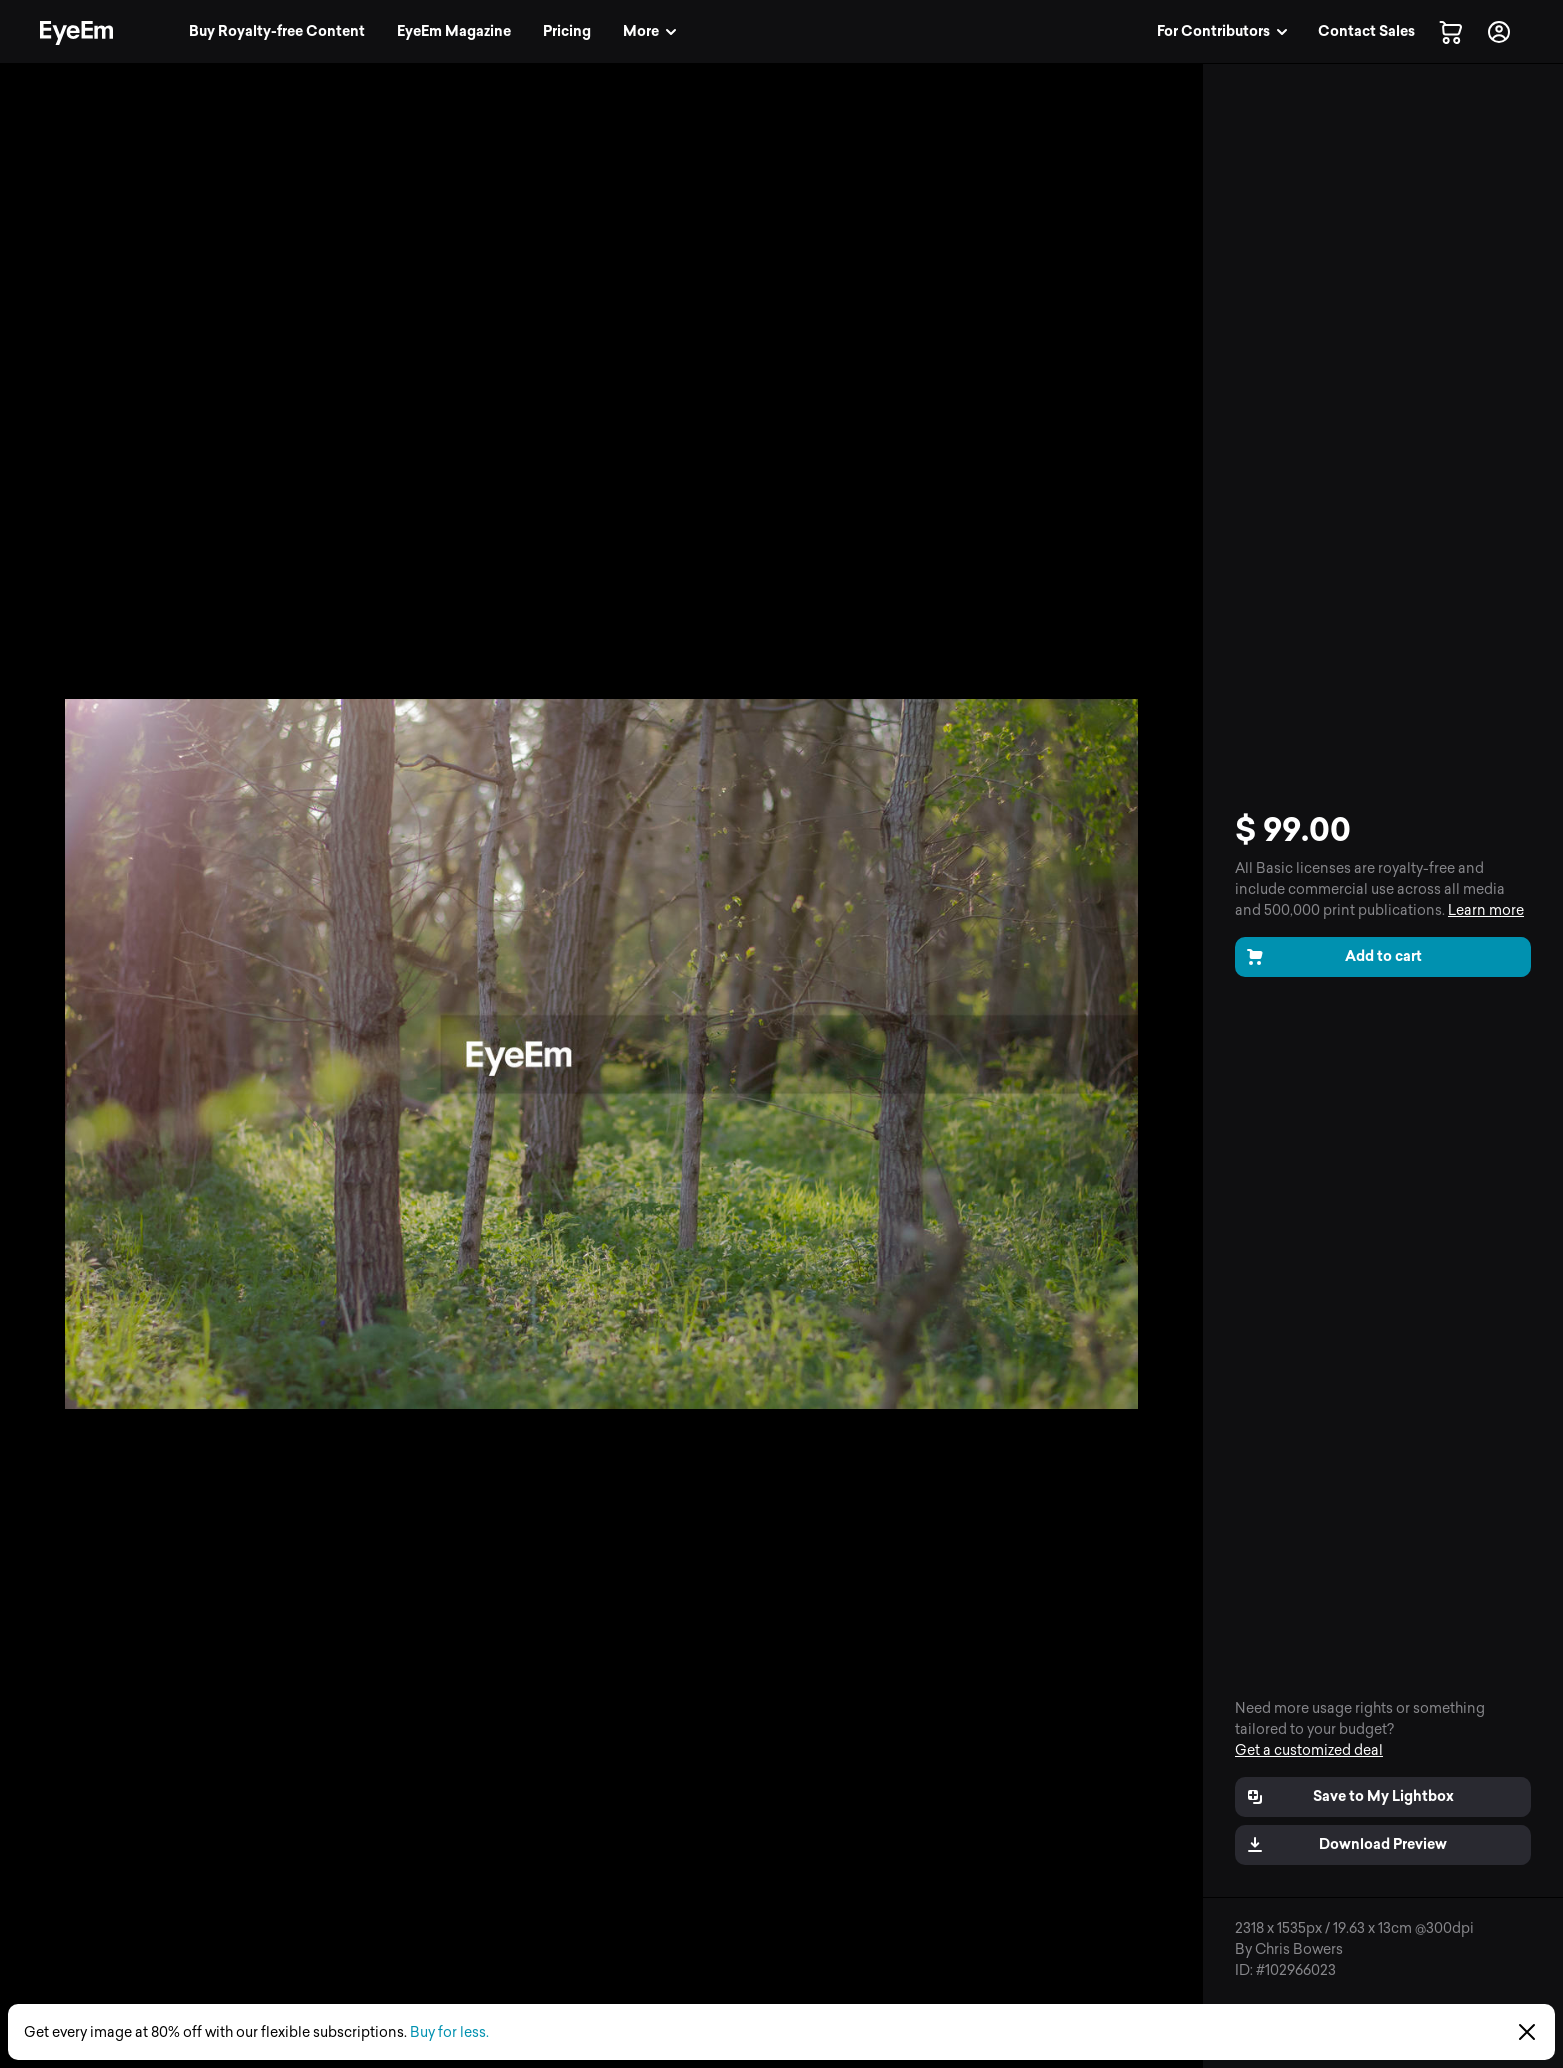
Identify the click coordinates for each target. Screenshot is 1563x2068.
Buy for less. (449, 2032)
